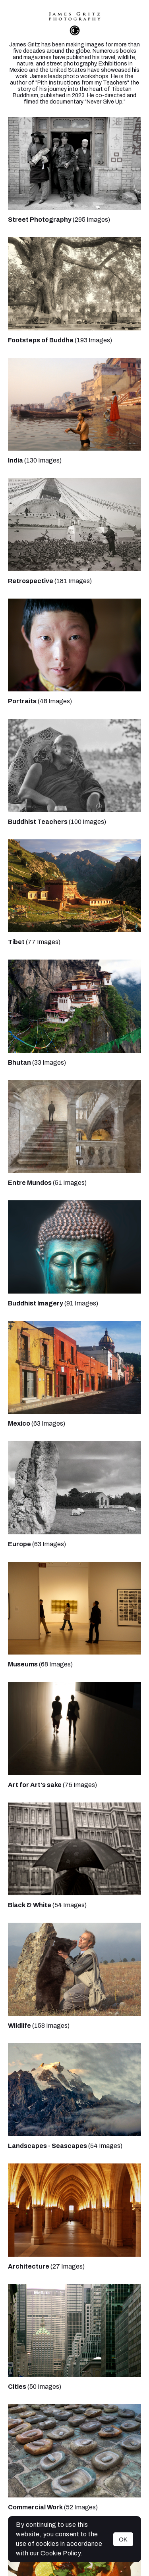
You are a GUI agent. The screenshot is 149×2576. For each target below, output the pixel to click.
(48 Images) (40, 701)
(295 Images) (59, 219)
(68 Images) (40, 1664)
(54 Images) (47, 1905)
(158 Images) (39, 2025)
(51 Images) (47, 1182)
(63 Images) (36, 1423)
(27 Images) (46, 2266)
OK (123, 2539)
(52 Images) (53, 2507)
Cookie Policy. (62, 2553)
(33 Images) (37, 1062)
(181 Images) (50, 581)
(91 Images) (53, 1303)
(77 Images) (34, 942)
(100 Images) (57, 821)
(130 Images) (35, 460)
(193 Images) (60, 340)
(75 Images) (52, 1784)
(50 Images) (34, 2386)
